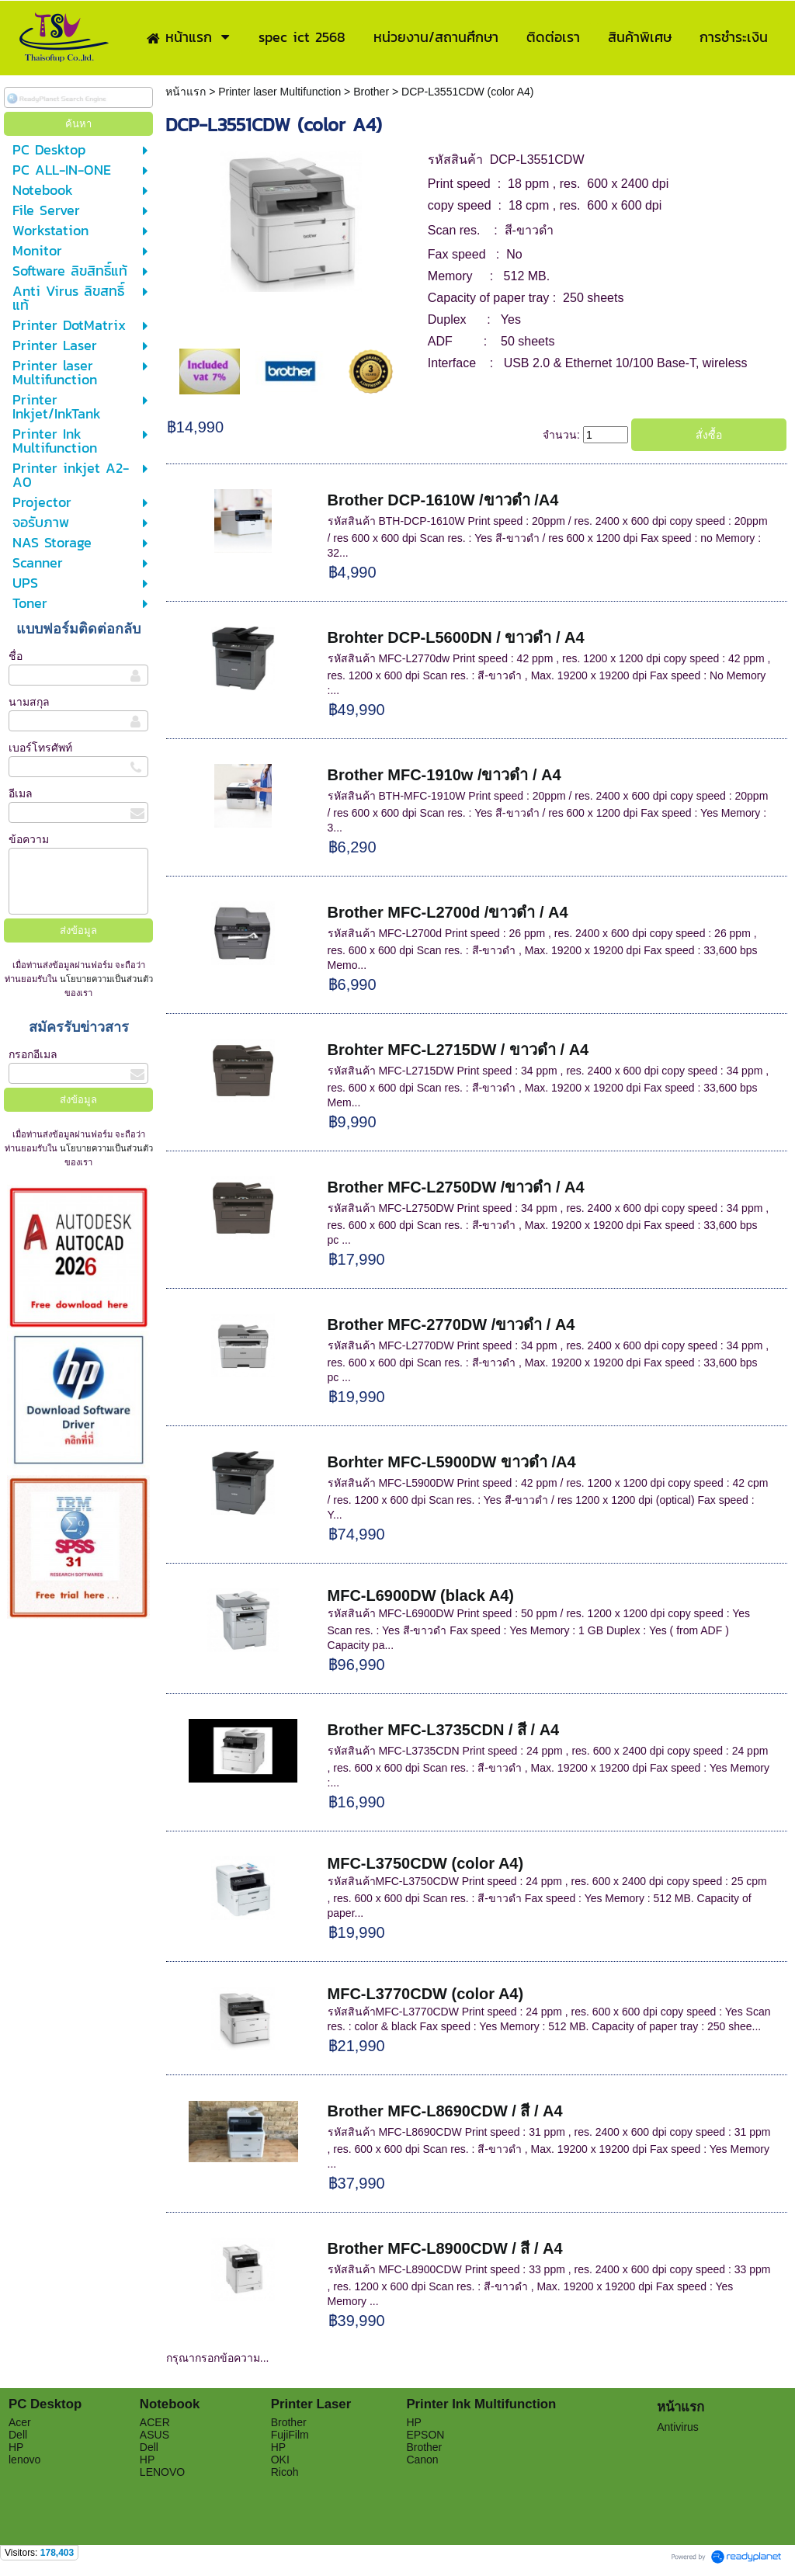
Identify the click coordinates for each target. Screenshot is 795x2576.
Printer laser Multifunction (279, 91)
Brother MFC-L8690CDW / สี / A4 (445, 2110)
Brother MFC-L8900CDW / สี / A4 (445, 2248)
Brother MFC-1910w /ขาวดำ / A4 (444, 774)
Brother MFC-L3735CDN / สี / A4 (444, 1729)
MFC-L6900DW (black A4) (421, 1595)
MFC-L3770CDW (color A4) (426, 1993)
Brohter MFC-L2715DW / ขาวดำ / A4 (458, 1049)
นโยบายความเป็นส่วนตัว (105, 979)
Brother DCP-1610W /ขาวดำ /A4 (443, 500)
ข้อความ (29, 839)
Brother (371, 91)
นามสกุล (29, 702)
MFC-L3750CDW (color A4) (426, 1863)
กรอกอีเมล (33, 1054)
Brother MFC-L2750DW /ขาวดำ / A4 (456, 1187)
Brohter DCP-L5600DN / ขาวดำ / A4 (456, 637)
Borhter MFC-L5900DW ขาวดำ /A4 (452, 1461)
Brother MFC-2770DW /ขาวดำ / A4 (451, 1324)
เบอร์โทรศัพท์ (40, 747)
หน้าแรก (187, 91)
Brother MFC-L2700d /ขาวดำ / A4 (448, 912)
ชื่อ (16, 656)
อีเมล (21, 793)
